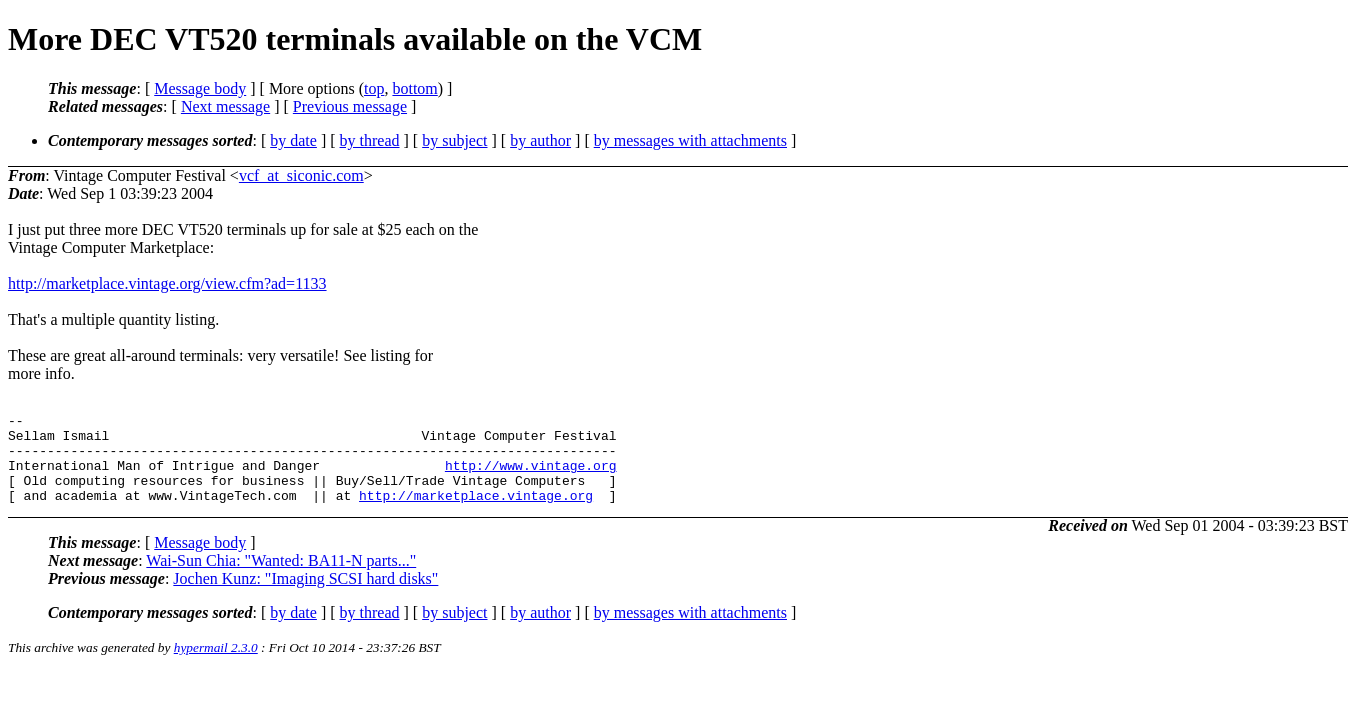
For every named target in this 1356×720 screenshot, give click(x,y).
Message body (200, 88)
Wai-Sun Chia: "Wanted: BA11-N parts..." (281, 578)
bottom (414, 88)
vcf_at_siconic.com (301, 175)
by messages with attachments (690, 140)
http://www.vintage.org (531, 477)
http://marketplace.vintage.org (476, 513)
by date (293, 140)
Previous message (350, 106)
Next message (225, 106)
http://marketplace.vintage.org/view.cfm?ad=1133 (167, 283)
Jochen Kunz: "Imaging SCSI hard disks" (305, 596)
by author (540, 140)
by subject (454, 140)
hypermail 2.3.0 (216, 665)
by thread (370, 140)
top (374, 88)
